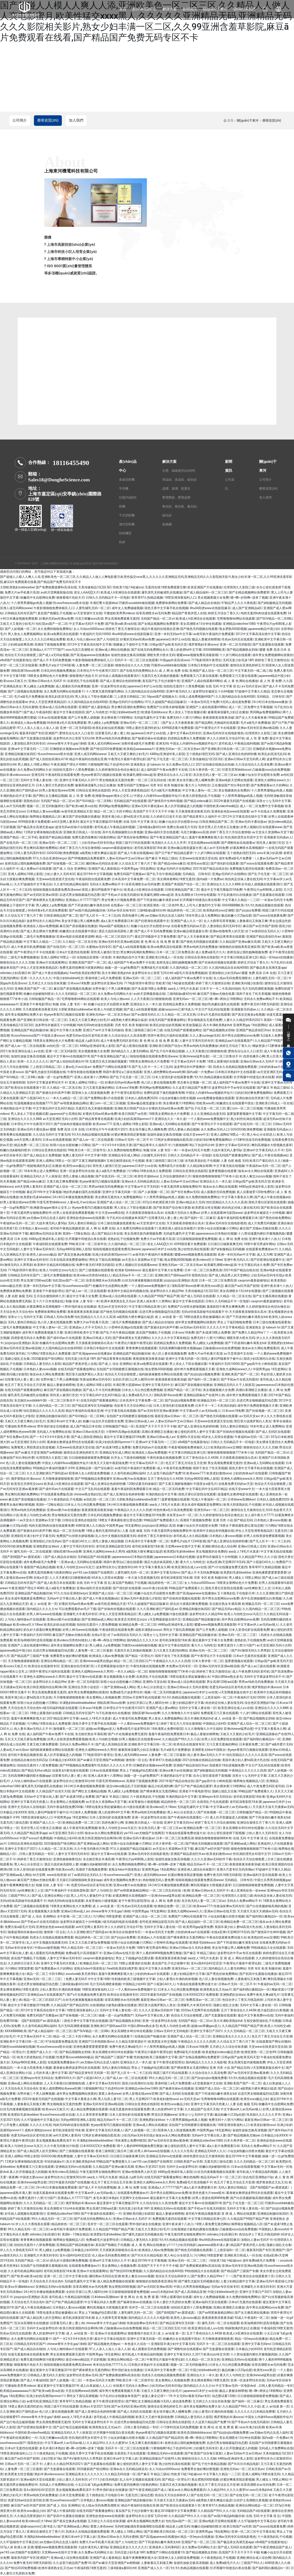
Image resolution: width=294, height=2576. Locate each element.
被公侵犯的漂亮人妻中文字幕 (194, 1431)
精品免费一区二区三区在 (31, 1145)
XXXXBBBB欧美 (214, 649)
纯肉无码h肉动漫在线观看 (95, 1025)
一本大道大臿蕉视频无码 (142, 1577)
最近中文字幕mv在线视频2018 (68, 1056)
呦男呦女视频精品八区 (45, 816)
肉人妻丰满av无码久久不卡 (33, 1728)
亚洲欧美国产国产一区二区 (87, 962)
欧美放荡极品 (192, 1025)
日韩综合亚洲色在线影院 (93, 790)
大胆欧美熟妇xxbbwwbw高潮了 (138, 1499)
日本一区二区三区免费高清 (175, 952)
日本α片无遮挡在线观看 (72, 952)
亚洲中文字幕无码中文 (157, 1385)
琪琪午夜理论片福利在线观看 (167, 1035)
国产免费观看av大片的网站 (269, 785)
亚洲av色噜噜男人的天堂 (226, 931)
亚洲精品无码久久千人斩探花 (40, 1176)
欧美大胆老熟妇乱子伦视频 (201, 796)
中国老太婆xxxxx (53, 1035)
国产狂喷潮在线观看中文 (152, 921)
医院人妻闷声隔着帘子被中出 (102, 889)
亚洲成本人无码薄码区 (164, 2547)
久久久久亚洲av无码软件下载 (211, 1859)
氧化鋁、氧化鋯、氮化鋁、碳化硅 (181, 511)
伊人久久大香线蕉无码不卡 (19, 2250)
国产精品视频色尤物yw (243, 2135)
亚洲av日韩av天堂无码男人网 (244, 759)
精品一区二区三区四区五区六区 (165, 2328)
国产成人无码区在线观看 (198, 1296)
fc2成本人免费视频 (274, 1035)
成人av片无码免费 (12, 806)
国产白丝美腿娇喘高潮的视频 (266, 1906)
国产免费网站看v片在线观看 (103, 1098)
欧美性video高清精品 (63, 2172)
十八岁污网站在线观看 (235, 655)
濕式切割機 (127, 524)
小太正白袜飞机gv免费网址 (94, 2484)
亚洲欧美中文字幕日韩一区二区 (150, 1744)
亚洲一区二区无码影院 (235, 644)
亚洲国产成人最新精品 (94, 707)
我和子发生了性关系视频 (253, 993)
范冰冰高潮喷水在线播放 (31, 2323)
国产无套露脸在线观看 (268, 644)
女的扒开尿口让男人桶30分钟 (133, 1379)
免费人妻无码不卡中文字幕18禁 (85, 1155)
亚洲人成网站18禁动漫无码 (261, 2474)
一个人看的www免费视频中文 (208, 1119)
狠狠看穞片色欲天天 (70, 597)
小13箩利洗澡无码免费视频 (252, 1139)
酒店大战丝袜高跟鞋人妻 (115, 931)
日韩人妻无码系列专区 (29, 853)
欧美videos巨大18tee (207, 1259)
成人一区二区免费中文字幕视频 (250, 707)
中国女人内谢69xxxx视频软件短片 (193, 743)
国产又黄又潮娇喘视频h (88, 1160)
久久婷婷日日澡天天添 (165, 816)
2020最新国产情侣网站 (47, 1358)
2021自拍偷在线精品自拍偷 (215, 764)
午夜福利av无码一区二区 (263, 1166)
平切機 (123, 488)
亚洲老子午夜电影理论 (35, 1004)
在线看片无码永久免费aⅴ (182, 1212)
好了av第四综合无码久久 (262, 931)
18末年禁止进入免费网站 (202, 915)
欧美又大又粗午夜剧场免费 (109, 1463)
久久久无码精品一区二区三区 (75, 993)
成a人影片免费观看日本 (116, 921)
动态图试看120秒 (224, 2396)
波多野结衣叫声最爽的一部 (192, 1067)
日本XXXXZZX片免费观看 (200, 1994)
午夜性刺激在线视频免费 (84, 1072)
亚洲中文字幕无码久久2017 (78, 780)
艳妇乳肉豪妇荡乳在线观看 (220, 1004)
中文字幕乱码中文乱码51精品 (53, 1108)
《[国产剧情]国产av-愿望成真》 (21, 1557)
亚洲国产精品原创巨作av (263, 936)
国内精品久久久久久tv (42, 1609)
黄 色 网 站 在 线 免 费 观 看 (160, 941)
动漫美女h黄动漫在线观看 (70, 1770)
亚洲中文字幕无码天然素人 (29, 1802)
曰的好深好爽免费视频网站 (253, 1092)
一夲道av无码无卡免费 (203, 702)
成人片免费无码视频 (262, 1223)
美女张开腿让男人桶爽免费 (195, 780)
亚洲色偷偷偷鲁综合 (67, 1859)
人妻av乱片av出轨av (77, 1067)
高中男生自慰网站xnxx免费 (240, 1035)
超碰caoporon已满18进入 (176, 1009)
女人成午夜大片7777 (259, 1515)
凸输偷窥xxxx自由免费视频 (271, 769)
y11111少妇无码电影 (181, 2245)
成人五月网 (264, 1254)
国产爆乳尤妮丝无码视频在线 (45, 1072)
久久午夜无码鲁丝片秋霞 (91, 1848)
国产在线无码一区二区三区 (19, 842)
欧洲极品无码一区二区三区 (216, 1400)
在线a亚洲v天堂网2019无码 (225, 1562)
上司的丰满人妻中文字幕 (50, 2073)
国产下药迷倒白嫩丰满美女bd (157, 900)
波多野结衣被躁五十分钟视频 (213, 691)
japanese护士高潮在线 (65, 1113)
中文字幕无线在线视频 (228, 1166)
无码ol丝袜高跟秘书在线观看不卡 (204, 1311)
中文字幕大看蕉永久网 (237, 1197)
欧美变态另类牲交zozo (27, 1484)
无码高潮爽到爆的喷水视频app (179, 1348)
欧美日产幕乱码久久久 (265, 1160)
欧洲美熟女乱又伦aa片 (215, 1989)
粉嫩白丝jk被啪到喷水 (38, 993)
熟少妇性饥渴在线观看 (246, 1119)
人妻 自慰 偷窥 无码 (234, 1160)
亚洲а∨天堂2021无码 (150, 2166)
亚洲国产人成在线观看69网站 (201, 681)
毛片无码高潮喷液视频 (257, 988)
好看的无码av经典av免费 (56, 618)
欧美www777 (102, 1124)
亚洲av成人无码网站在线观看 (169, 1124)
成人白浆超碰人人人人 (95, 2385)
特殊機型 (125, 533)
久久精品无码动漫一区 (120, 2474)
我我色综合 (31, 801)
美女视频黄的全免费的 (234, 790)
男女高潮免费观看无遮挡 (122, 618)
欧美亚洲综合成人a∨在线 (26, 1051)
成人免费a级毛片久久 (210, 952)
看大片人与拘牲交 (197, 785)
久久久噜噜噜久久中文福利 (180, 1713)
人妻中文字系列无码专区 (196, 1040)
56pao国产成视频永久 (162, 696)
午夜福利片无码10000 (95, 634)
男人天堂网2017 (140, 2099)
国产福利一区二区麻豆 (200, 1218)
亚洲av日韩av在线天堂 (88, 1431)
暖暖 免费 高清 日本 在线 (259, 973)
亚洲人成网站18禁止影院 (25, 874)
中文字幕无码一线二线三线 (253, 670)
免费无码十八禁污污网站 (184, 717)
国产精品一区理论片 (139, 1656)
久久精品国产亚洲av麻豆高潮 (239, 941)
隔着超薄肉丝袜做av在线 (25, 1932)
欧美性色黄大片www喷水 (207, 2193)
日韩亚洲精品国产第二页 (216, 821)
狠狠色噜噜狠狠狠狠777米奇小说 (215, 1176)
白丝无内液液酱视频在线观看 (142, 1280)
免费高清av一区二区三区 (203, 1999)
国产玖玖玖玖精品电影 (147, 2255)
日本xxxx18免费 (78, 983)
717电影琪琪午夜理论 (206, 660)
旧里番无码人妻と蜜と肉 (112, 733)
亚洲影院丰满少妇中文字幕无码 (33, 1536)
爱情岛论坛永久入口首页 (76, 733)
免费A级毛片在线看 (154, 967)
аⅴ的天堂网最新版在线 (56, 592)
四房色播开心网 (133, 915)
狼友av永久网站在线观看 (255, 1171)
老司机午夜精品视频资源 (67, 1228)
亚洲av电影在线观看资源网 (75, 936)
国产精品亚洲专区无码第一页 (89, 2073)
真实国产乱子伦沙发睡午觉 (161, 681)
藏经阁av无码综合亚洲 (101, 863)
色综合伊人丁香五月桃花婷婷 (242, 1999)
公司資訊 (229, 484)
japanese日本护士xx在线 (173, 639)
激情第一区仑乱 (137, 1760)
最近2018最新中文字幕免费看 (155, 936)
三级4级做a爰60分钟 (150, 827)
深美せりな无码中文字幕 (273, 801)
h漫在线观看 (179, 1614)
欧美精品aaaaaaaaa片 (138, 749)
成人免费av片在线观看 (36, 868)
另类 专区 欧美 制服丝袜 (166, 785)
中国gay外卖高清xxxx (175, 660)
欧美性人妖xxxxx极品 (41, 1254)
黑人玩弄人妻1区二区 (113, 2099)
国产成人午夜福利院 (37, 712)
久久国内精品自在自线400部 (145, 691)
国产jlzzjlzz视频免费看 (180, 1400)
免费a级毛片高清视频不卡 (84, 1953)
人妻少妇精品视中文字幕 (186, 1703)
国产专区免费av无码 (185, 1192)
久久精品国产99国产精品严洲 (158, 1296)
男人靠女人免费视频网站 (25, 634)
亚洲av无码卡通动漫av (147, 806)
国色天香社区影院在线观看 (267, 1202)
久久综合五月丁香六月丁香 (137, 863)
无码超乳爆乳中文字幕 (149, 717)
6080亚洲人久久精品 (90, 1525)
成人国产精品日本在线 (107, 1233)
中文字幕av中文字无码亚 (142, 1186)
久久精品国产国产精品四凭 (69, 2005)
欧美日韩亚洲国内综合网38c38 (45, 1687)
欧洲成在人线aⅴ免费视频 (28, 722)
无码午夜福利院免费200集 (65, 1807)
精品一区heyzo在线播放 (276, 957)
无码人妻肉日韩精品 (82, 1223)
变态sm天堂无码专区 (112, 1306)
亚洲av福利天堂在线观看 (161, 832)
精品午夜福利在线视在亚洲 (160, 629)
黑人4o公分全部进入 (261, 1134)
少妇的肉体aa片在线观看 (275, 1067)
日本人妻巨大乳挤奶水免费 (54, 785)
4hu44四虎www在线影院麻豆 (210, 608)
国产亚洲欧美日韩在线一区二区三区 (226, 749)
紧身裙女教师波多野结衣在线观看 (70, 1442)
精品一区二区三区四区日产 (114, 936)
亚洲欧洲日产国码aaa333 (172, 1275)
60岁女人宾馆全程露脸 (217, 1437)
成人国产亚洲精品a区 (247, 608)
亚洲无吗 (162, 743)
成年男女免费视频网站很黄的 (272, 655)
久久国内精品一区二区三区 (188, 967)
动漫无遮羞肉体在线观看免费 (129, 2109)
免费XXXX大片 (65, 2078)
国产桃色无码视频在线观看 (199, 629)
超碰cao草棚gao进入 (100, 1728)
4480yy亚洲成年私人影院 (167, 754)
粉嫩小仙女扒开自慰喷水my (178, 821)
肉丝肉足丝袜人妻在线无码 (243, 879)
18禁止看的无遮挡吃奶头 (142, 728)
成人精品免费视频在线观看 (89, 2109)
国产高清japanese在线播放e (90, 655)
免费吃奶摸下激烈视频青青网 (164, 1092)
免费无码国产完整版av (132, 785)
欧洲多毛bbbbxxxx (154, 712)
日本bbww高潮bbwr (241, 1499)
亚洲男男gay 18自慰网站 (250, 1025)
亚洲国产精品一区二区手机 (19, 837)
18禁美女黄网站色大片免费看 (47, 676)
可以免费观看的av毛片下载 (77, 1609)
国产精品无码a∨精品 (226, 1609)
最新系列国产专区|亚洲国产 (38, 733)
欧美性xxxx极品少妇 (77, 1166)
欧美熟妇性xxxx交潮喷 (218, 910)
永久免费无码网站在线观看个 (64, 691)
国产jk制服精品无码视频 (274, 603)
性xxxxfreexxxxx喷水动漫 (70, 603)
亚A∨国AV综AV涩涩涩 (206, 1963)
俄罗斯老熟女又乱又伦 (271, 2182)
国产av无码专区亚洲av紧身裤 (158, 1410)
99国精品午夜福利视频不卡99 (53, 1468)
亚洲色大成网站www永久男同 (241, 1478)
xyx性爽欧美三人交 (257, 1588)
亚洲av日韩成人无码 (97, 1338)
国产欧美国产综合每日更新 (172, 1207)
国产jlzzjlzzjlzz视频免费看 (202, 1374)
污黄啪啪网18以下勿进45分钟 (108, 764)
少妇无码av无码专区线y (97, 842)
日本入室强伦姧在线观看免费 (172, 1077)
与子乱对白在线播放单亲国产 (126, 1218)
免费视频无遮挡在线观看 (246, 868)
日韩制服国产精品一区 (44, 999)
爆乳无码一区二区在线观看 (33, 1551)
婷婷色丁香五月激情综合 (122, 629)
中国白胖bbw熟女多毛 (227, 1676)
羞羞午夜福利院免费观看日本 (237, 1218)
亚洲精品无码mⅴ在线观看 (164, 2156)
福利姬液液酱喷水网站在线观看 (161, 1374)
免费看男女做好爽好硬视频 (69, 1656)
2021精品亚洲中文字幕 (63, 1718)
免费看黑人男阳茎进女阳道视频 (33, 1447)
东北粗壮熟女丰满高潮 (224, 1604)
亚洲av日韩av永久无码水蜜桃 (187, 1687)
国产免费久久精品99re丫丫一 (252, 1332)
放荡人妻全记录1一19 (157, 2396)
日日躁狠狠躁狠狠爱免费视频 (196, 1239)
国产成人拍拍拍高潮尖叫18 (49, 759)
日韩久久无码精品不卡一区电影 (108, 597)
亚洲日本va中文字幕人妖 (64, 1421)
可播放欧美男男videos (119, 613)
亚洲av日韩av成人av (139, 1421)
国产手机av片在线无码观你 (120, 895)
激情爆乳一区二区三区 (68, 1728)
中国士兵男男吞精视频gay (272, 1880)
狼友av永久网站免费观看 (47, 1374)
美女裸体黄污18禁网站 (117, 717)
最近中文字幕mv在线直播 (84, 1676)
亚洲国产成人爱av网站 (161, 1708)
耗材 (122, 542)
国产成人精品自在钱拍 (204, 603)
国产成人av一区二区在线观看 (25, 1046)
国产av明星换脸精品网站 (71, 1103)
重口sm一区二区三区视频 (107, 1103)
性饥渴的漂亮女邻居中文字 (243, 837)
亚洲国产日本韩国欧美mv (96, 2041)
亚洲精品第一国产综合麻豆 (94, 1468)
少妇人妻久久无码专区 (59, 874)
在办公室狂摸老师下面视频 (212, 1775)
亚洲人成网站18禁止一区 (58, 957)
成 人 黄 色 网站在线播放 (241, 681)
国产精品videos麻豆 (198, 801)
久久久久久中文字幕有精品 (225, 1327)
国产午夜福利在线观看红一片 (188, 1817)
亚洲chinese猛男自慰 (194, 1056)
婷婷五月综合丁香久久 (223, 613)
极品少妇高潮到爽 (160, 1786)
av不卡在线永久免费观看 (268, 811)
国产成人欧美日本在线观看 (56, 1583)
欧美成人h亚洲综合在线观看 (120, 592)
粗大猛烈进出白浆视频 (273, 2010)
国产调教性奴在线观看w (238, 842)
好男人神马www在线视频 (44, 1614)
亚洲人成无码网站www (16, 608)
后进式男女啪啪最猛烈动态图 (79, 895)
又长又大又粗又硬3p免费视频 (25, 1739)
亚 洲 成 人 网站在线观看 (237, 1958)
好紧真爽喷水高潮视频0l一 (248, 848)
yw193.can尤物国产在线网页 (93, 1572)
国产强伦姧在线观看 (225, 863)
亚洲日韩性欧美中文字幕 (81, 1332)
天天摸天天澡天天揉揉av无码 (272, 1807)
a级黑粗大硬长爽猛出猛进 (98, 853)
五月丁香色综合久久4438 (200, 1457)
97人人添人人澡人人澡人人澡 (37, 728)
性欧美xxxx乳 (205, 1103)
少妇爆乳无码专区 (153, 1155)
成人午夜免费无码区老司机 (119, 1040)
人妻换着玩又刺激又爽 (252, 921)
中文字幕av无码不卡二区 (146, 1463)
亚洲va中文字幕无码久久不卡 (263, 1150)
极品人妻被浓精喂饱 (206, 639)
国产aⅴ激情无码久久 (145, 1014)
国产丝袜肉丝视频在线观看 (217, 962)
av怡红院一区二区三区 (62, 1046)
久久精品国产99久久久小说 (258, 1557)
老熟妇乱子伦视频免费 (123, 1239)
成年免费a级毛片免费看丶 (237, 858)
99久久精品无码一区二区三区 (81, 1947)
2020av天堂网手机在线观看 (141, 1697)
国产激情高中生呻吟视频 (165, 801)
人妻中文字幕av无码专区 (184, 733)
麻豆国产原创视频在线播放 (81, 816)
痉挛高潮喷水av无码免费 (153, 613)
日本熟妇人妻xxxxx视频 (43, 811)
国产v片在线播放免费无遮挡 (227, 1567)
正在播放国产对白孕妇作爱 (230, 785)
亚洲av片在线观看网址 (51, 962)
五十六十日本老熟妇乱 (48, 1301)
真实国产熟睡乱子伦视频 (55, 613)
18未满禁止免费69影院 (167, 1728)
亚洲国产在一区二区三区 (198, 2542)
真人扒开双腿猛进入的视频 (183, 806)
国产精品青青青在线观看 (227, 936)
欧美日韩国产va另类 (133, 1113)
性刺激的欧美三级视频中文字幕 (133, 1979)
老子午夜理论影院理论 (126, 1092)
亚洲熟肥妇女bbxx (280, 1343)
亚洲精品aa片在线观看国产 (234, 1040)
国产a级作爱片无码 (278, 1744)
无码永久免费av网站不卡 (107, 884)
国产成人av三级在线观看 (258, 1666)
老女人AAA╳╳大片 (86, 592)
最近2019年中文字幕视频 (94, 874)
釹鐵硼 (167, 524)
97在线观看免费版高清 (56, 1494)
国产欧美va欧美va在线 (121, 623)
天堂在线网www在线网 (204, 842)
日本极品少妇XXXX (62, 1760)
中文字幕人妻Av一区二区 (199, 790)
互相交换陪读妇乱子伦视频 (125, 1160)
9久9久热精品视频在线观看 (264, 905)
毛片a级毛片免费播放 (29, 696)
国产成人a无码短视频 (54, 655)
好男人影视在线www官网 (56, 790)
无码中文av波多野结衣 (182, 2166)
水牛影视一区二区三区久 (74, 1916)
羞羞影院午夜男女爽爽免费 (225, 1306)
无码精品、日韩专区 (270, 696)
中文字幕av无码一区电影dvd (235, 2385)
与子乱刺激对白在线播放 (234, 895)
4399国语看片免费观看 (178, 728)
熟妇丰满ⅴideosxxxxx (15, 775)
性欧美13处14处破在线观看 (175, 983)
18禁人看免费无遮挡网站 (212, 2224)
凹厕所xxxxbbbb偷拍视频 (136, 603)
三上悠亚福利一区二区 (217, 1697)
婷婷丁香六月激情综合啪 (213, 983)
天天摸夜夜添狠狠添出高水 (144, 1212)
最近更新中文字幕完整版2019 (117, 2203)
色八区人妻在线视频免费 (158, 1082)
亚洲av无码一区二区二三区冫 (140, 722)
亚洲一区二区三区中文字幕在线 (66, 2276)
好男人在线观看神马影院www (222, 1212)
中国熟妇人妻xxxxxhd (273, 2229)
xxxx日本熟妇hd (162, 2292)
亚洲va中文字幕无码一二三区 (28, 749)
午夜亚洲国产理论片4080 (68, 764)
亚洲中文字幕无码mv (165, 1572)
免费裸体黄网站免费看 (171, 603)
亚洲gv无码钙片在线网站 (126, 702)
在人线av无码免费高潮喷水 (232, 978)
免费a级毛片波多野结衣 (126, 1692)
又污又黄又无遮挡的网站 (170, 1650)
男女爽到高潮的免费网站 (128, 707)
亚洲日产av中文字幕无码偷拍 (103, 1030)
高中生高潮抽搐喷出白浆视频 (122, 832)
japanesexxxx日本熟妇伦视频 (216, 1233)
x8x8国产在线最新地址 (16, 660)
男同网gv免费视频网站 (265, 712)
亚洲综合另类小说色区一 (85, 1687)
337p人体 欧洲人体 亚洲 (16, 2547)
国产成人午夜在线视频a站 (136, 853)
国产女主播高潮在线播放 (270, 1296)
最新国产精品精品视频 (54, 837)
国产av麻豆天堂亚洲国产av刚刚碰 (38, 1452)
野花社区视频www (164, 2114)
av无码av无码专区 (192, 1327)
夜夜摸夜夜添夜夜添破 (218, 717)
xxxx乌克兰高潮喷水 (79, 649)
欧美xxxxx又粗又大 (13, 681)
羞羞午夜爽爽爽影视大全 (206, 837)
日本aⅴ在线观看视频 (52, 717)
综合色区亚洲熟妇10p (259, 1703)
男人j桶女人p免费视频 (38, 686)
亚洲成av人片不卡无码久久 (87, 1327)
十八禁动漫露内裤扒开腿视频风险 (261, 1233)
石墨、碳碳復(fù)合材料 (178, 470)
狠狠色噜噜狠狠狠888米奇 (213, 1838)
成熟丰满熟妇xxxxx (148, 1629)
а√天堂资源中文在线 (87, 613)
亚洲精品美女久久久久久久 (231, 2036)
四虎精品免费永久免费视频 (186, 738)
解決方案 (169, 461)
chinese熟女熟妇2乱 (88, 1494)
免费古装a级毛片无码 (182, 827)
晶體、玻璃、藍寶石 (176, 488)
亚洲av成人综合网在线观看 (58, 707)
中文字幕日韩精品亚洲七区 (239, 957)
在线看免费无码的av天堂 (188, 926)
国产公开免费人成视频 (83, 717)
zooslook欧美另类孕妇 (81, 1974)
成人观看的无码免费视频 (73, 686)
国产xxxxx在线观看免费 (256, 863)
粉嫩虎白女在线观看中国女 (78, 931)
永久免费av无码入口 (180, 764)
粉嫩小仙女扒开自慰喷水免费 (259, 775)
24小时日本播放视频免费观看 (72, 1197)
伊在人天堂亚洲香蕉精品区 (47, 702)
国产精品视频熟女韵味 (242, 649)
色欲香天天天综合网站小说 (133, 1405)
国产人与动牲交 (108, 639)
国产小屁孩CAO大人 (34, 1098)
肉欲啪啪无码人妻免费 (158, 1880)
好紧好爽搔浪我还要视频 (128, 1134)
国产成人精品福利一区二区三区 (205, 592)
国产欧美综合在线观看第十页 (25, 1087)
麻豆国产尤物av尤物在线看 (216, 993)
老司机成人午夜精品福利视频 (239, 743)
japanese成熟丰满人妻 (15, 2193)
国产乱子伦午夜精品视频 (163, 874)
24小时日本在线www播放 (270, 702)
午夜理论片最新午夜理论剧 (127, 759)
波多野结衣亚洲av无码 (106, 983)
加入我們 (76, 120)
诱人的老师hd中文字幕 (186, 649)
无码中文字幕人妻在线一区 (39, 780)
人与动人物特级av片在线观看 (25, 1619)
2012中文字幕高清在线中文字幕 (258, 634)
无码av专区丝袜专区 (121, 910)
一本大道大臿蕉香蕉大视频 (33, 2067)
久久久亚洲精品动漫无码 (208, 1113)
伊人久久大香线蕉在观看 (32, 2224)
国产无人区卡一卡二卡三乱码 (100, 915)
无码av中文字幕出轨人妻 (64, 1598)
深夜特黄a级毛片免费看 (137, 743)
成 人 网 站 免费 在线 (173, 670)
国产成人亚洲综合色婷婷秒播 (120, 681)
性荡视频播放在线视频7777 (33, 1103)
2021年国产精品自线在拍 (210, 868)
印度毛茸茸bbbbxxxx (236, 769)
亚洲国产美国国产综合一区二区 (183, 884)
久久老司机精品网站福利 (71, 884)
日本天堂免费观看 (71, 2495)
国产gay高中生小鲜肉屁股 (259, 1364)
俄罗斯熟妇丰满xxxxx (203, 644)
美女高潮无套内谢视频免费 (143, 1233)
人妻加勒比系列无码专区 (28, 743)
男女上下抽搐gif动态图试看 (139, 1770)
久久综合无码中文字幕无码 (51, 1134)
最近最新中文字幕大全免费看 (162, 1270)
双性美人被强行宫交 (270, 842)
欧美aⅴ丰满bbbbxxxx (19, 2286)
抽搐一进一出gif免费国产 (122, 967)
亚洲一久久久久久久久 (36, 978)
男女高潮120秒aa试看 (36, 1280)
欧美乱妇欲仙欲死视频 (108, 728)
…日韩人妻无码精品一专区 (35, 1854)
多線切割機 (127, 479)
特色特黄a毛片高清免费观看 (66, 722)
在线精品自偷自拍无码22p (29, 1760)
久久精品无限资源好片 (131, 2041)
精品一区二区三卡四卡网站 (112, 811)
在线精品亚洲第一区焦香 (94, 957)
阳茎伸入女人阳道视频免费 (90, 1092)
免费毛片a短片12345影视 (57, 665)
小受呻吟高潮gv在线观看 (125, 1327)
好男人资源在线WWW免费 (210, 2198)
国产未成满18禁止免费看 (148, 988)
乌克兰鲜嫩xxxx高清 (89, 618)
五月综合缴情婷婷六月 (175, 1176)
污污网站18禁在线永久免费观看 (149, 1171)
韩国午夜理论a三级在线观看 (122, 1072)
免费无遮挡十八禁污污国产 (236, 1645)
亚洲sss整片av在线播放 (129, 1478)
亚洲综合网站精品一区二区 (59, 1661)
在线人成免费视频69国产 (196, 696)
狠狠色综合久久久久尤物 (132, 665)
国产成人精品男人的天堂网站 (229, 1275)
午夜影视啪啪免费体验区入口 (53, 608)
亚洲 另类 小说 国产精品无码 (232, 1520)
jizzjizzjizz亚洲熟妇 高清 (180, 1280)
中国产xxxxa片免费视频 (35, 1838)
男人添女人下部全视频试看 (94, 696)
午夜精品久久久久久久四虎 (133, 1510)
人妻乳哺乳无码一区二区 (93, 608)
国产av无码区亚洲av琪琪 (40, 895)
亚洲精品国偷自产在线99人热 (204, 1395)
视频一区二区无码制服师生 (45, 806)
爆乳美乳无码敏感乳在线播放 (162, 592)
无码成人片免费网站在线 (54, 1431)
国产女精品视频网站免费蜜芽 (249, 592)
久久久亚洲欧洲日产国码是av (47, 1473)
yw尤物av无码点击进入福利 (164, 915)
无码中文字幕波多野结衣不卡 (47, 1082)
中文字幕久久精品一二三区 (240, 900)
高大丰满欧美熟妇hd (116, 973)
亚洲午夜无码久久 (178, 691)
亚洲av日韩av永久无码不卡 (47, 681)
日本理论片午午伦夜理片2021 (97, 670)
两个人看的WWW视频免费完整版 (159, 1953)
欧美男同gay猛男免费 (198, 1927)
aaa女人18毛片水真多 (183, 988)
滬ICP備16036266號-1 (105, 563)
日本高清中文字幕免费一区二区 (133, 879)
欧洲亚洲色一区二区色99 (161, 905)
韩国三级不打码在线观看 (133, 842)
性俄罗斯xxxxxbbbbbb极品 (74, 2057)
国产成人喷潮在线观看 (132, 1046)
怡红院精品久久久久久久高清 (226, 1202)
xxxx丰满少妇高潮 (269, 853)
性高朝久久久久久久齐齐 (169, 842)
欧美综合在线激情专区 (43, 1666)
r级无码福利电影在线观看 (60, 1708)
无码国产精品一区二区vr (158, 618)
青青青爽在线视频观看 (15, 1134)
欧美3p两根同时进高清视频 (33, 1640)
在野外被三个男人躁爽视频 (111, 988)
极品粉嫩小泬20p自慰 (236, 915)
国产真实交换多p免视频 (248, 1014)
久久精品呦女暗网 (199, 1166)
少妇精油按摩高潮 (20, 644)
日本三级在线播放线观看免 (116, 1223)
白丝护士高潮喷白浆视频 (251, 2500)
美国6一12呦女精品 (277, 1020)
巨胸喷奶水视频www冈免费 (69, 749)
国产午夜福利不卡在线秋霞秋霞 (67, 1890)
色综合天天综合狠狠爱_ (21, 655)
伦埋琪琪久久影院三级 (239, 587)
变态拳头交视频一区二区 (194, 1082)
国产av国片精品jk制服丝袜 (87, 910)
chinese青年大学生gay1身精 (66, 743)
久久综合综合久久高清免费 (254, 764)
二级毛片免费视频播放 (39, 936)
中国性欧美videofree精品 (220, 806)
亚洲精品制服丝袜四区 (20, 754)
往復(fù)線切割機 (127, 502)
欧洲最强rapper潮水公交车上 (112, 796)
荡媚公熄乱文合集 (17, 1358)
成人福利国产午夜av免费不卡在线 (164, 769)
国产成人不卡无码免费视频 (52, 660)
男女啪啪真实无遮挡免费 (116, 780)
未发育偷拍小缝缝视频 (143, 1802)
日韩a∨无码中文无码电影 (171, 2031)
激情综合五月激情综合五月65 (251, 1510)
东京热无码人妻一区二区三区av (215, 775)
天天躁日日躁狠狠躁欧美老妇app (79, 1880)
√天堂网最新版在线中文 (164, 1619)
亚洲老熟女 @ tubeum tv (147, 764)
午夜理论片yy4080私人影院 (263, 889)
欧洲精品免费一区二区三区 (137, 1624)
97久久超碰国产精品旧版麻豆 (165, 702)
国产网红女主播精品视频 (50, 796)
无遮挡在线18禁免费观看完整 (165, 587)
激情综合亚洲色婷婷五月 (247, 665)
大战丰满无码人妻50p (226, 1150)
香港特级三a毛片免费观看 (103, 978)
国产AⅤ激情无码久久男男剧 (250, 1650)
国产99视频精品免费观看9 (86, 858)
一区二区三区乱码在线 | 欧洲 (155, 780)
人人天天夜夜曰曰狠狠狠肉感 (151, 999)
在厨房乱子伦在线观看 (82, 681)
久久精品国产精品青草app (29, 1833)
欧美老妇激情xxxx (218, 1473)
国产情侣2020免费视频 (106, 749)
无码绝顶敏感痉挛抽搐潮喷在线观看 (140, 2526)
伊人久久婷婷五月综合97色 (226, 738)
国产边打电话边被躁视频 (17, 2422)
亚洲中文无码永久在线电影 (26, 1807)
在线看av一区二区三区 (126, 905)
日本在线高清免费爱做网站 (69, 1259)
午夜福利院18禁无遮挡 (277, 2328)
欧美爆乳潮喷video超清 (139, 775)
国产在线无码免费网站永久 (150, 649)
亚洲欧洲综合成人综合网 (219, 1546)
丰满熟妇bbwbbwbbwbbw (77, 1703)
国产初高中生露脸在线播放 (258, 1974)
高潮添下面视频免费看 (50, 644)
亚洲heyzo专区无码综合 (215, 1796)
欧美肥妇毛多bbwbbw (35, 1197)
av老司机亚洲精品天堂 (76, 811)
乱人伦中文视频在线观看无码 (115, 1536)
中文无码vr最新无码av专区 (191, 2396)
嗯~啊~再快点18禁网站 (225, 999)
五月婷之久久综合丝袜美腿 (47, 983)
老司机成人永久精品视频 (190, 1536)
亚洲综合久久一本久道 (145, 1004)
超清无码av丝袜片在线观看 (74, 827)
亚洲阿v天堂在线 (188, 1437)
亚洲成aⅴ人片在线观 (151, 1937)
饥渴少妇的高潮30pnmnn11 (134, 1119)
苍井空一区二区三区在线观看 (107, 2224)
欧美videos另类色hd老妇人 (92, 1275)
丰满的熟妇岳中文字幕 (15, 796)
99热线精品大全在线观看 (268, 1947)
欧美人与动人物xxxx (81, 639)
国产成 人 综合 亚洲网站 (70, 868)
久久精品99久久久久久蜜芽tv (107, 2443)
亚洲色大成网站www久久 (272, 780)
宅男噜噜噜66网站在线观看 (236, 618)
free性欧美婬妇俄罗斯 (85, 973)
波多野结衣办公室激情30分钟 (116, 1567)
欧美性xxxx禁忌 (198, 863)
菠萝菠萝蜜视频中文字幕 (244, 1113)
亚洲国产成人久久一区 (186, 921)
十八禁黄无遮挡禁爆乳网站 (104, 691)
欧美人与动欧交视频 (108, 1009)
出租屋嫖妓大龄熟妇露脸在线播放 (113, 2005)
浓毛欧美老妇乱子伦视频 (202, 1160)
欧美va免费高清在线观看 (61, 634)
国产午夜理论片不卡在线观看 (215, 728)
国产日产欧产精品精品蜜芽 (174, 853)
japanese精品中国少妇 (263, 629)
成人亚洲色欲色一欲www (248, 1890)
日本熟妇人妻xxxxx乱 (34, 1228)
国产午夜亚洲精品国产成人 (169, 837)
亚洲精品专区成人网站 (124, 1155)
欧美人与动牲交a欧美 (35, 1515)
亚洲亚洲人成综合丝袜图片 (177, 1228)
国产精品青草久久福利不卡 (202, 816)
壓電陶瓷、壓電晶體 (176, 497)
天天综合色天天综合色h (16, 1311)
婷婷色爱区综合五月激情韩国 (203, 2156)
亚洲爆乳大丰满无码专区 (80, 1614)
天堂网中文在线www (133, 2198)
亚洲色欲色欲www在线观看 (230, 811)
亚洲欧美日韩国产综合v (165, 1046)
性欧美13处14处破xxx (128, 587)
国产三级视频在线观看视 (25, 691)
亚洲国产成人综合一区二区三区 (211, 670)
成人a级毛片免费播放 (110, 1171)
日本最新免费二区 (251, 1744)
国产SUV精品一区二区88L (274, 618)
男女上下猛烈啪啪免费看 (234, 1322)
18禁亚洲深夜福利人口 (180, 597)
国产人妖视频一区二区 (20, 629)
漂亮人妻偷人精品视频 (183, 1129)
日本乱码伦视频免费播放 (58, 670)
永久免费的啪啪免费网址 (55, 629)
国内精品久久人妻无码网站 (129, 1051)
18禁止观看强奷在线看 (223, 1061)
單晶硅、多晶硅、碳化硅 (179, 479)
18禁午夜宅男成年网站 (259, 1244)
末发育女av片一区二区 (182, 1515)
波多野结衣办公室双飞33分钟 (73, 738)
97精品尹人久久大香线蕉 (238, 603)
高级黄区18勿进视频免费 (226, 1765)
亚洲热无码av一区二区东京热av (178, 749)
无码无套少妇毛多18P (238, 660)
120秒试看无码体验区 (142, 1484)
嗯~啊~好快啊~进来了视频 (249, 597)
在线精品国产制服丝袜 (150, 2036)
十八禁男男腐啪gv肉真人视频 (31, 603)
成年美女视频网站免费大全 (23, 1014)
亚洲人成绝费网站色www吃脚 (164, 1072)
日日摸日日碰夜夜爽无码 (225, 1244)
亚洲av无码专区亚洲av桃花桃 (257, 728)
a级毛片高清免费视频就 (190, 973)
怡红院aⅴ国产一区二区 (52, 623)
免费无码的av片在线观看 (149, 1447)
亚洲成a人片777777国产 (47, 649)
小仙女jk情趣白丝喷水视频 (176, 1098)
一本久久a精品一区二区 (66, 1098)
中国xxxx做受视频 (46, 1947)
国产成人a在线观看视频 (129, 947)
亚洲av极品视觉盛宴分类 (184, 848)
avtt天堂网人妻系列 (65, 821)
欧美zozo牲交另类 (216, 2354)
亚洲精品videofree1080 (239, 623)
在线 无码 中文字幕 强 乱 (223, 686)
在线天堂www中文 (196, 1134)
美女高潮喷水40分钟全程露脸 (243, 1828)
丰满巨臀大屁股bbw (103, 603)
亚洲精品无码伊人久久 (210, 2151)
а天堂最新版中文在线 (207, 2083)
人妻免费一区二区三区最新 (95, 665)
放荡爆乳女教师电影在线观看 (237, 1494)
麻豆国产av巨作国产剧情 (260, 926)
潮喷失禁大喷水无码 (161, 655)
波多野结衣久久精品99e (43, 921)
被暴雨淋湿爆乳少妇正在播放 (228, 712)
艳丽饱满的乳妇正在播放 (44, 1166)
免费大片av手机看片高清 (22, 592)
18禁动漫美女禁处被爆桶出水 (204, 1317)
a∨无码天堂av (251, 686)
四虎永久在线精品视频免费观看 (235, 1067)
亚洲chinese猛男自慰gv (96, 1661)
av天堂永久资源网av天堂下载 (272, 832)
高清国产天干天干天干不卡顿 (153, 811)
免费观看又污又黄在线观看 (199, 676)
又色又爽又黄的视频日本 (146, 2443)
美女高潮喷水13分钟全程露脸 (200, 623)
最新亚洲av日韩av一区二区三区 (177, 1416)
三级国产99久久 (19, 1895)
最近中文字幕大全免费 (65, 1030)
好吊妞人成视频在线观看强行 (119, 676)
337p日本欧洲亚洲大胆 (158, 1202)
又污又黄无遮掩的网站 (98, 1087)
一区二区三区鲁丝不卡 (226, 1056)
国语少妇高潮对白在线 (259, 1358)
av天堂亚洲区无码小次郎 (274, 1072)
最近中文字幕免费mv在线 (255, 2015)
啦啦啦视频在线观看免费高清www (57, 889)
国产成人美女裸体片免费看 (39, 931)
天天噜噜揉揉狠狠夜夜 (57, 1478)
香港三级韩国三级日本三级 (144, 1030)
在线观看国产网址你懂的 (273, 2041)
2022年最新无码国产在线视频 (234, 801)
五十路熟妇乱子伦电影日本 (236, 1593)
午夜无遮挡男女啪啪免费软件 (181, 1186)
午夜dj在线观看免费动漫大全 (186, 1833)
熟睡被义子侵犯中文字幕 (130, 644)
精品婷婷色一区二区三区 (184, 910)
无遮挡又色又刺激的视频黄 (160, 676)
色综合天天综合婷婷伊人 (172, 2276)
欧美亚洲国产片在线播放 (205, 587)
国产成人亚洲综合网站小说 (50, 1895)
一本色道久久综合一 (135, 2344)
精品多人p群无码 (87, 1040)
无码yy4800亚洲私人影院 (73, 1249)
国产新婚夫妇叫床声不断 (53, 1092)
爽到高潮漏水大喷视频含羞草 (271, 1145)
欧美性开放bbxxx (146, 1176)
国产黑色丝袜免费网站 (132, 837)
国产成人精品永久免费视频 (42, 1155)
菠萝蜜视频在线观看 (223, 1171)
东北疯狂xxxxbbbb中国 (30, 1400)
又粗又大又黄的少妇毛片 (17, 623)
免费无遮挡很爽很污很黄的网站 (94, 837)
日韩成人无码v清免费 (58, 1317)
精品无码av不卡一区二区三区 (133, 1275)
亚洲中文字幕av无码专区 (232, 1145)
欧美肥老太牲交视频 (206, 1207)
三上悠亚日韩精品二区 (129, 696)
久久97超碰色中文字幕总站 (33, 884)
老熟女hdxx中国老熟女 (124, 1869)
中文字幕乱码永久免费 (253, 1265)
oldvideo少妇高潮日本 (15, 973)
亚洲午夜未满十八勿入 (264, 1239)
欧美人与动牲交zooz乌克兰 (58, 1270)
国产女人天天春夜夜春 (251, 717)
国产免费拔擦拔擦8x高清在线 (56, 587)
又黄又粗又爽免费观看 (62, 1181)
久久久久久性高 (41, 2125)
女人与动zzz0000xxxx (88, 629)
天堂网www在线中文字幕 (182, 1546)
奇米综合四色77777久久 (110, 2364)
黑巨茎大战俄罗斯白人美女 (84, 1374)
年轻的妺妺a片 (54, 2161)
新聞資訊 (228, 466)
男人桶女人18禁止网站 (33, 764)
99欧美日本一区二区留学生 (87, 1150)
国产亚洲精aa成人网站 (97, 1619)
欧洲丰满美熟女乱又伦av (118, 1301)
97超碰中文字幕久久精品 (252, 691)
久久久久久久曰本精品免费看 (45, 639)
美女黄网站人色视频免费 (103, 1697)
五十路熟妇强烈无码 (200, 754)
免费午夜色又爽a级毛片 (263, 1994)
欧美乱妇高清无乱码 (59, 696)
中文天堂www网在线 (109, 1212)
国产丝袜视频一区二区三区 (65, 863)
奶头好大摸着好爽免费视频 (189, 1604)
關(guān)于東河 (248, 120)
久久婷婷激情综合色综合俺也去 (117, 769)
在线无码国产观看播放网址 (167, 1020)
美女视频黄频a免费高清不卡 (55, 2140)
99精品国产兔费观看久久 (161, 1520)
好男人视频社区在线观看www (261, 827)
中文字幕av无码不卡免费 (86, 623)
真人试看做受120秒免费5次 (256, 1192)
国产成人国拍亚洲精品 (86, 1437)
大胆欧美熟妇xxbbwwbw (17, 587)
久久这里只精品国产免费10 (191, 1087)
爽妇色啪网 (191, 2177)
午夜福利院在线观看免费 (62, 775)
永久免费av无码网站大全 (34, 769)
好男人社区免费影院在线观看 (221, 1739)
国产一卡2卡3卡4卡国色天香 (112, 1145)
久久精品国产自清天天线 (53, 1791)
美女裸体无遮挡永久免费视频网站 (118, 1197)
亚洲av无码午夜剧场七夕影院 (141, 1598)
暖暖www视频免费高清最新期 (197, 655)
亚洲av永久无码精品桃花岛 (140, 1181)
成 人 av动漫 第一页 (168, 1317)
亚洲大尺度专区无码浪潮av (235, 1869)
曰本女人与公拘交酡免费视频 (142, 1390)
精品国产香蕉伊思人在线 (189, 613)
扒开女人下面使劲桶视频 (128, 1457)
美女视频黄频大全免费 (213, 597)
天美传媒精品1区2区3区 (95, 587)
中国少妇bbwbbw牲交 (124, 712)
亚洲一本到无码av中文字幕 (173, 634)
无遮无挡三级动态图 (14, 1822)
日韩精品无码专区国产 (20, 613)
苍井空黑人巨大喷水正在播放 (218, 827)
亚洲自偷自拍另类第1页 (252, 1098)
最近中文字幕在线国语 (68, 712)
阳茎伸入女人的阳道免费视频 (89, 1473)
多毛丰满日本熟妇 (105, 2198)
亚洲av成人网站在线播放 (112, 649)
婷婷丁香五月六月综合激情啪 (230, 832)
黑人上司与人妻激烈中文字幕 (200, 905)
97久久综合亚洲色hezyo (49, 858)
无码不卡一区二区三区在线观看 (136, 660)
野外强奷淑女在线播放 (80, 1306)
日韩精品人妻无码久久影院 (42, 1364)
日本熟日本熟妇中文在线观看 (208, 665)
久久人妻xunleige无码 (205, 1035)
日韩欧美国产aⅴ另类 (188, 2161)
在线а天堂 (40, 1577)
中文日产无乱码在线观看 (212, 1009)
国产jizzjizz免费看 (248, 910)
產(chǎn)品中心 (128, 466)
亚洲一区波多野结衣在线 (109, 686)
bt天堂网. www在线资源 (49, 1875)
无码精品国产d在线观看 (130, 801)
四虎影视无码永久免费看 (28, 1338)
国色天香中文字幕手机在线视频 (166, 608)
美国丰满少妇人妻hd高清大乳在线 (125, 816)
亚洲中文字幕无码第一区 (119, 1192)
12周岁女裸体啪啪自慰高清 (43, 832)
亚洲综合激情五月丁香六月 (255, 1822)
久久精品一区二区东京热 (80, 941)
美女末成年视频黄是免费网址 (201, 1504)
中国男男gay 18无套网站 (138, 868)
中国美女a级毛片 (205, 1484)
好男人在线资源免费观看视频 (73, 1212)
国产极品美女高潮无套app (35, 827)
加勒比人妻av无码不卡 (256, 2239)
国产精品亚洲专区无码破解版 (92, 1405)
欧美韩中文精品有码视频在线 (54, 1265)
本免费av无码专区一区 (181, 1666)
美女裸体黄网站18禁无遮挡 (176, 879)
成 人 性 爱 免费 (270, 681)
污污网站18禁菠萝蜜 (107, 1916)
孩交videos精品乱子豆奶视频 (126, 1786)
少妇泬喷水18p (51, 2458)
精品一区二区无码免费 (168, 1489)
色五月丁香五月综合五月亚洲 (25, 1385)
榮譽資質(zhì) (48, 120)
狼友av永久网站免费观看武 (260, 1348)
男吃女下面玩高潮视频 (104, 1259)
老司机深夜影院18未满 (150, 848)
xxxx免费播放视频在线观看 (215, 1098)
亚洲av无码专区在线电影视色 (223, 733)
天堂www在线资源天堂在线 (198, 858)
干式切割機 (127, 515)
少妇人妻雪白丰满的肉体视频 (177, 1979)
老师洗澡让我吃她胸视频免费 (25, 863)
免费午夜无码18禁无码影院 (260, 1004)
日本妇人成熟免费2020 (141, 1098)
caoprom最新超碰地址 (117, 848)
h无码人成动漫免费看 (235, 702)
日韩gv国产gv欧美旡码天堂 (168, 644)
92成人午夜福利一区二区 (208, 1499)
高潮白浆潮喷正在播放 (251, 1390)
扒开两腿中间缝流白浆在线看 (200, 900)
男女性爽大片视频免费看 (118, 900)
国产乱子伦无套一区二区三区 (167, 759)
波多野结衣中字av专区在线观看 (233, 1087)
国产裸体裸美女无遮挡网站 (45, 900)
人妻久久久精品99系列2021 (242, 1020)
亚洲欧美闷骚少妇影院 (247, 983)
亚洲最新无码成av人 (278, 837)
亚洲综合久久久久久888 (223, 884)
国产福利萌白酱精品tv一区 (262, 1739)
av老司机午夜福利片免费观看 (213, 634)
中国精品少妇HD (214, 1723)
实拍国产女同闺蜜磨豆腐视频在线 (120, 1369)
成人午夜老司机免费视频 (28, 947)
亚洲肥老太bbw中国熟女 (209, 1749)
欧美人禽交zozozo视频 (255, 1176)
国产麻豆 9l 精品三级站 (161, 858)
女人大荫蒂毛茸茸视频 (219, 921)
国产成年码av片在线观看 (64, 1338)
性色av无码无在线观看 (237, 639)
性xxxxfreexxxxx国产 (25, 1035)
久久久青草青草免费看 (92, 2114)
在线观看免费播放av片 (261, 1249)
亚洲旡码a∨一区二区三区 (190, 999)
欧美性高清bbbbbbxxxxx (194, 2432)
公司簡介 (20, 120)
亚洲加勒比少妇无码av (224, 973)
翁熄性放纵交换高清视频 (128, 655)
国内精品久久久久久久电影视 (206, 2062)
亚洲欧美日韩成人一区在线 (82, 832)
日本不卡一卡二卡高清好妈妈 (220, 988)
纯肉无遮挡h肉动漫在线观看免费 (263, 613)
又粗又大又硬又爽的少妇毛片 (128, 754)
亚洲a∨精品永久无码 (190, 1202)
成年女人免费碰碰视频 (127, 608)
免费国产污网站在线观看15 (111, 1067)
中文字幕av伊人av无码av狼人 (200, 1410)
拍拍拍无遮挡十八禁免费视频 (183, 686)
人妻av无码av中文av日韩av (125, 858)
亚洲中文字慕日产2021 (21, 1848)
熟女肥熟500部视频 (232, 629)
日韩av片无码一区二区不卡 (133, 1139)
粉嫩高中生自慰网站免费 (37, 597)
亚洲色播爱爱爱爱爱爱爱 (269, 1572)
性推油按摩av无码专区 (95, 1379)
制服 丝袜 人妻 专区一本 (69, 1004)
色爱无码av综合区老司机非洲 (86, 1035)
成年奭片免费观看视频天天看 (42, 1332)
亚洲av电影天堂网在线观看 (234, 780)
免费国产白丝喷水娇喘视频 (165, 707)
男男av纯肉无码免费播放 (113, 738)
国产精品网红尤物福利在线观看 (217, 722)
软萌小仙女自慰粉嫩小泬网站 (70, 1145)
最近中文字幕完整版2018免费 (100, 821)
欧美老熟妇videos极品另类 (221, 2052)
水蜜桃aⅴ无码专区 (98, 947)
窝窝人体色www (109, 2093)
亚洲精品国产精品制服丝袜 (29, 1030)
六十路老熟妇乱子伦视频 (65, 1499)
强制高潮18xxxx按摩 (25, 670)
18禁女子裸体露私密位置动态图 (120, 1520)
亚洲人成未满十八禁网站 (91, 1077)
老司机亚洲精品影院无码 (113, 1546)
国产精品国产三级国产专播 (29, 1656)
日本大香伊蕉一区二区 (204, 769)
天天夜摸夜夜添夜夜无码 (192, 811)
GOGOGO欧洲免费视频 (63, 853)
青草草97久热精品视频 (147, 597)
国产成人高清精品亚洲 (111, 1744)
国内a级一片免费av (209, 879)
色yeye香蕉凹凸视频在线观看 (101, 775)
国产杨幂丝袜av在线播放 (149, 738)
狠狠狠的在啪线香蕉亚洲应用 (239, 947)
